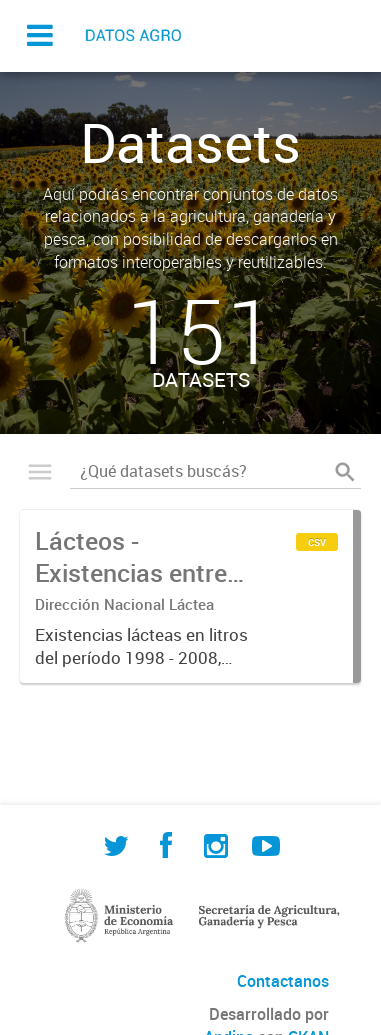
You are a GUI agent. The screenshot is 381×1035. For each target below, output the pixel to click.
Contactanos (283, 981)
